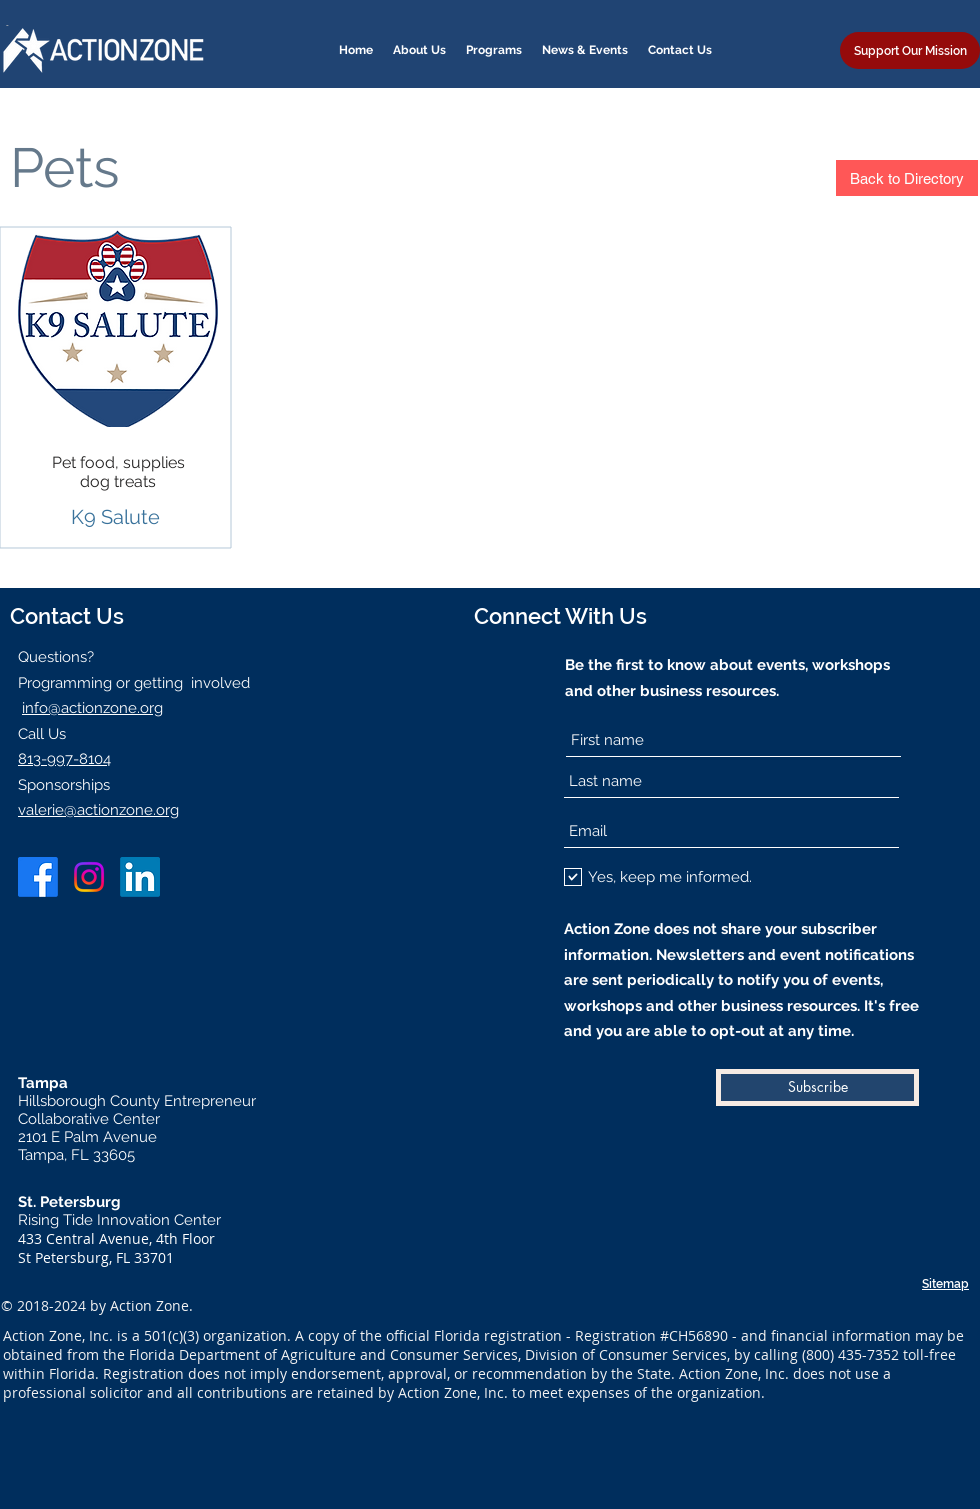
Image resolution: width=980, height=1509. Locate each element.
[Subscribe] (817, 1087)
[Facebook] (38, 877)
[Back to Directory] (907, 178)
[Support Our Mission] (910, 50)
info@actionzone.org (92, 708)
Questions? (56, 657)
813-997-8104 (64, 759)
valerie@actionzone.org (98, 810)
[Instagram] (89, 877)
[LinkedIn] (140, 877)
